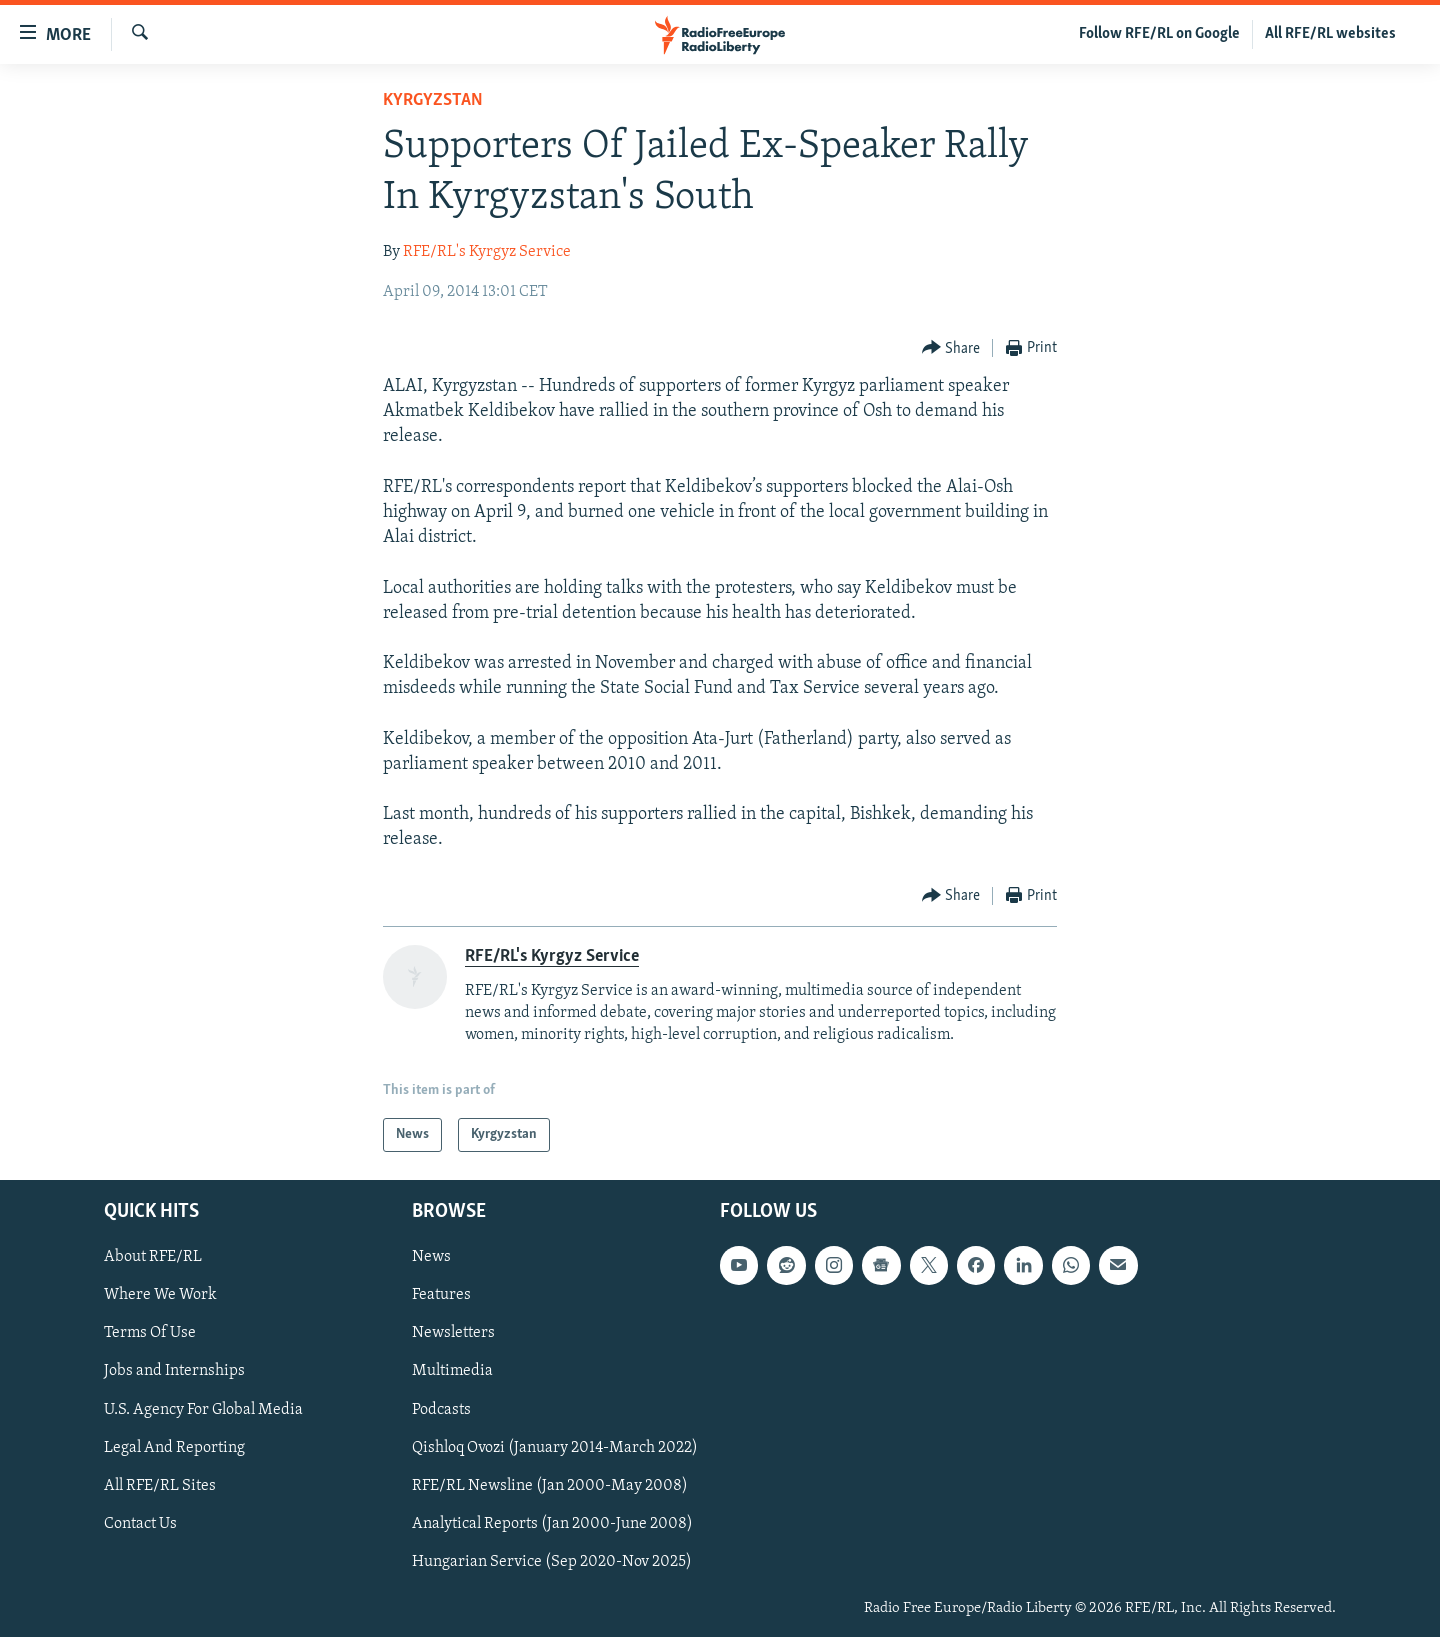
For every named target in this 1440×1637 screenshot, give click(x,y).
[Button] (951, 348)
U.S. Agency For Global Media (203, 1410)
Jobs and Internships (174, 1372)
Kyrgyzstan (433, 100)
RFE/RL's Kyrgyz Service (487, 252)
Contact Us (140, 1524)
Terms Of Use (150, 1334)
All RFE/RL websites (1330, 34)
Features (441, 1296)
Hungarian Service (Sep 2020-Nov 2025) (552, 1562)
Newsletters (453, 1334)
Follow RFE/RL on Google (1159, 34)
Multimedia (452, 1372)
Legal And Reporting (174, 1448)
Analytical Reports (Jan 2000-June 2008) (552, 1524)
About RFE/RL (153, 1257)
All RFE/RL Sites (160, 1486)
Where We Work (160, 1296)
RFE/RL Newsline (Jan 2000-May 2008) (550, 1486)
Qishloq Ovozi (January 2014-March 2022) (555, 1448)
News (431, 1257)
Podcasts (441, 1410)
